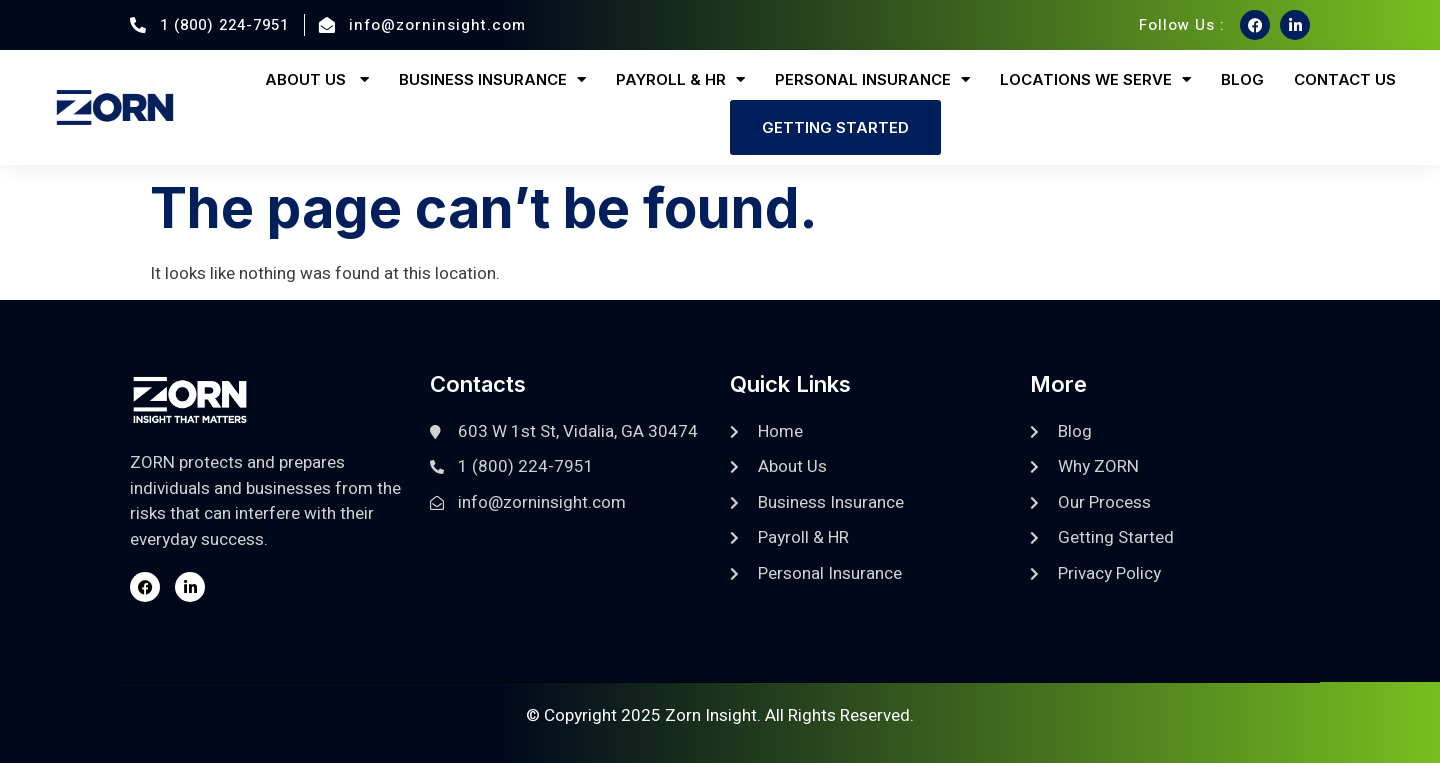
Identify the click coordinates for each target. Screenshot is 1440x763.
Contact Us (1345, 79)
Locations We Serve (1095, 79)
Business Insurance (492, 79)
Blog (1242, 79)
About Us (317, 79)
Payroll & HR (680, 79)
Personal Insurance (872, 79)
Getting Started (835, 127)
